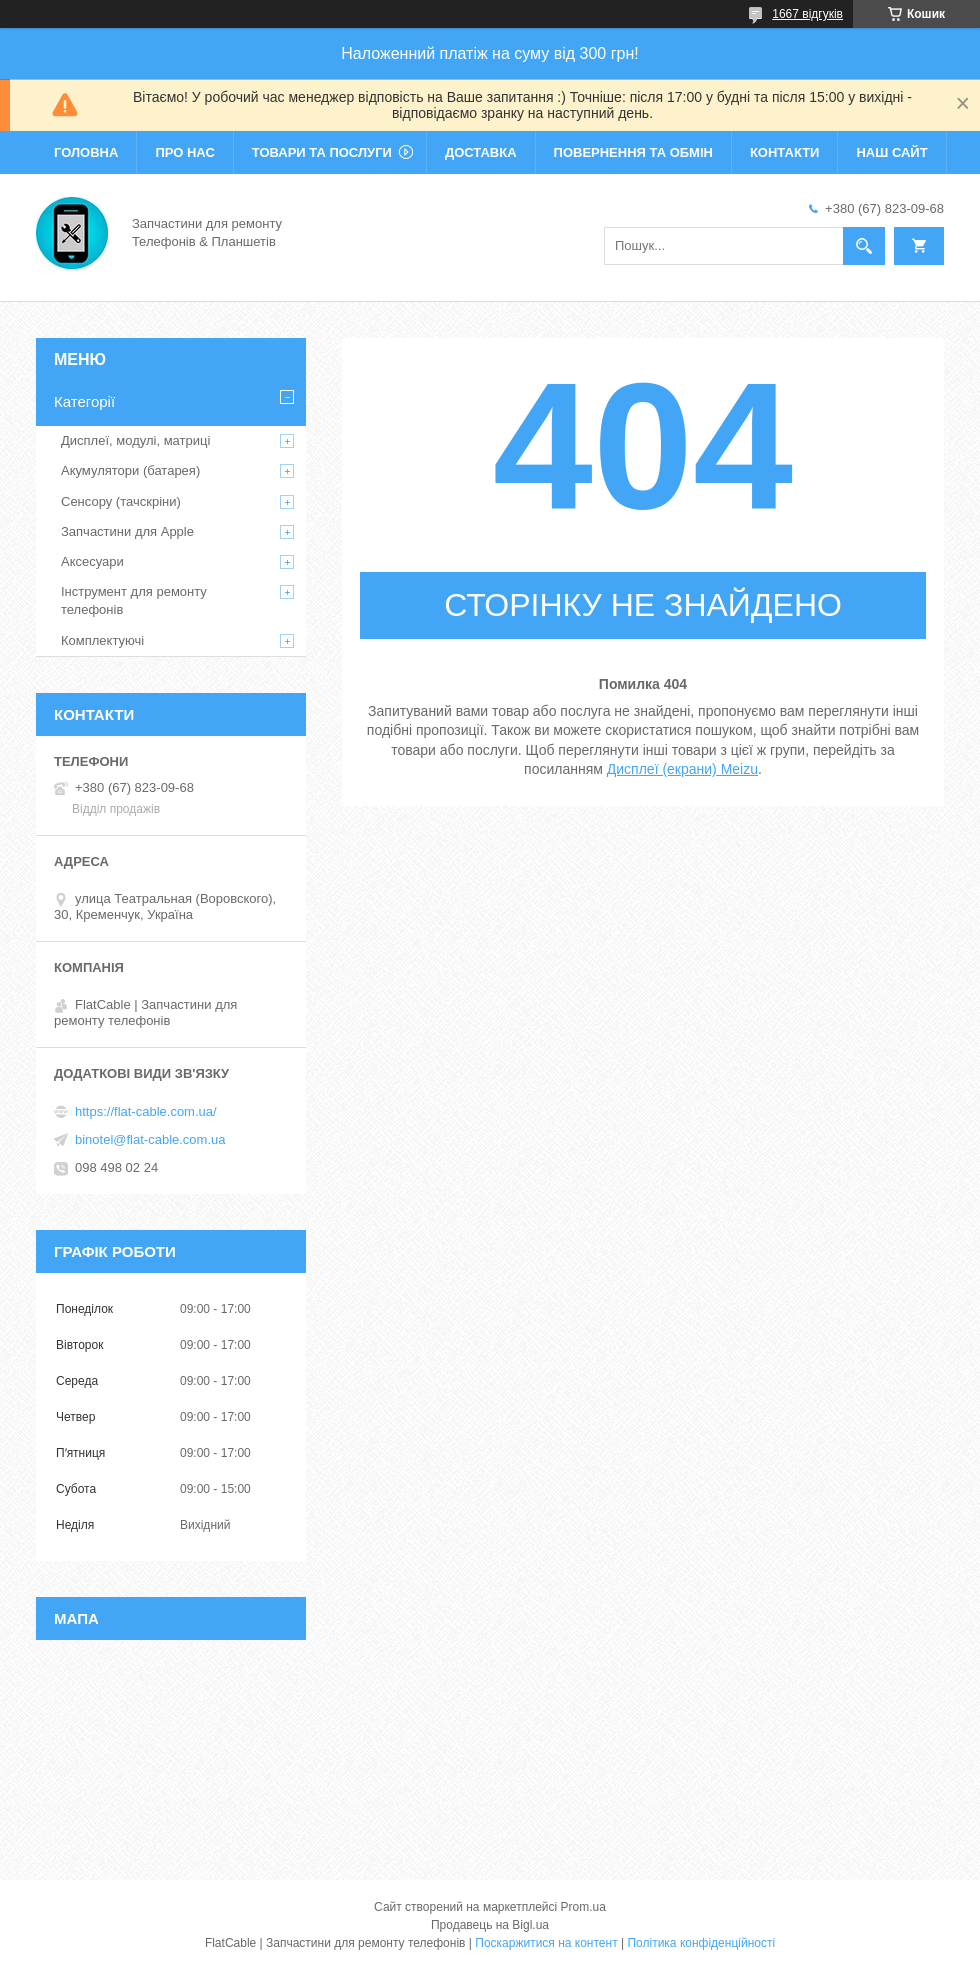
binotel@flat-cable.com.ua (150, 1139)
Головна (86, 152)
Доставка (481, 152)
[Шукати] (864, 246)
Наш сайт (891, 152)
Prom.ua (583, 1907)
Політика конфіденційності (701, 1943)
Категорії (84, 401)
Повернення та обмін (633, 152)
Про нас (184, 152)
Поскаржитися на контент (546, 1943)
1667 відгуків (807, 14)
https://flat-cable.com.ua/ (146, 1111)
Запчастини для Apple (127, 531)
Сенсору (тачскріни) (121, 501)
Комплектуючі (102, 640)
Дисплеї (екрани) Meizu (682, 769)
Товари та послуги (322, 152)
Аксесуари (92, 561)
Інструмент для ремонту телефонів (134, 600)
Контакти (785, 152)
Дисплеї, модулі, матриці (135, 440)
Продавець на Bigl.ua (490, 1925)
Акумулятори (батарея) (130, 470)
